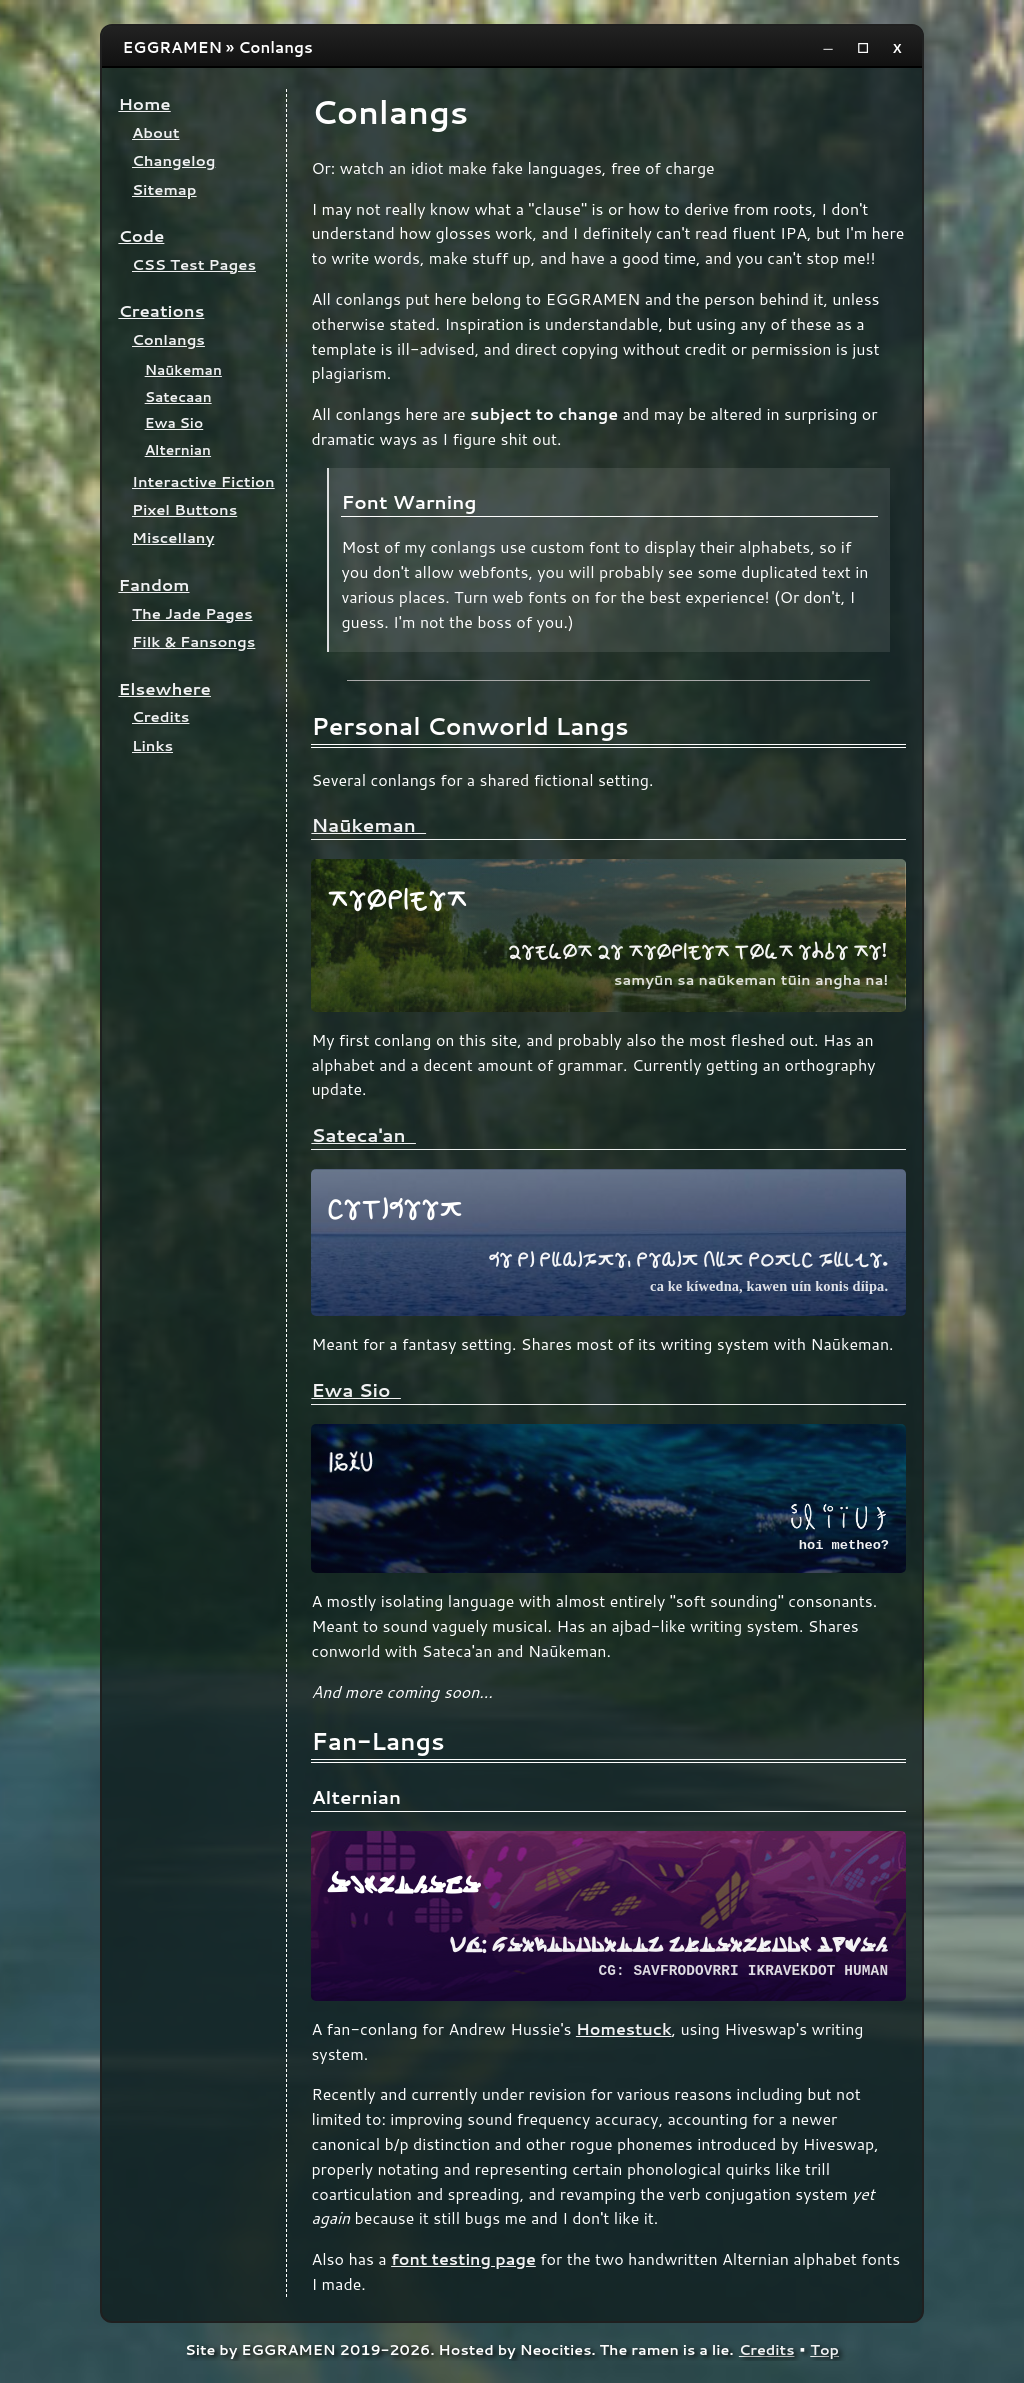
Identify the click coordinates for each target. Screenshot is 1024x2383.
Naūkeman (183, 369)
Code (141, 235)
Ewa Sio (174, 422)
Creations (161, 310)
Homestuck (624, 2032)
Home (144, 103)
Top (824, 2353)
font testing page (463, 2262)
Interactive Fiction (203, 481)
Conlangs (168, 339)
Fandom (153, 584)
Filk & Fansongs (193, 641)
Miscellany (173, 537)
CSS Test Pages (194, 264)
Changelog (173, 160)
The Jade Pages (192, 613)
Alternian (178, 449)
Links (152, 745)
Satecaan (178, 396)
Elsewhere (164, 688)
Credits (160, 716)
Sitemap (164, 189)
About (156, 132)
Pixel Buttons (184, 509)
